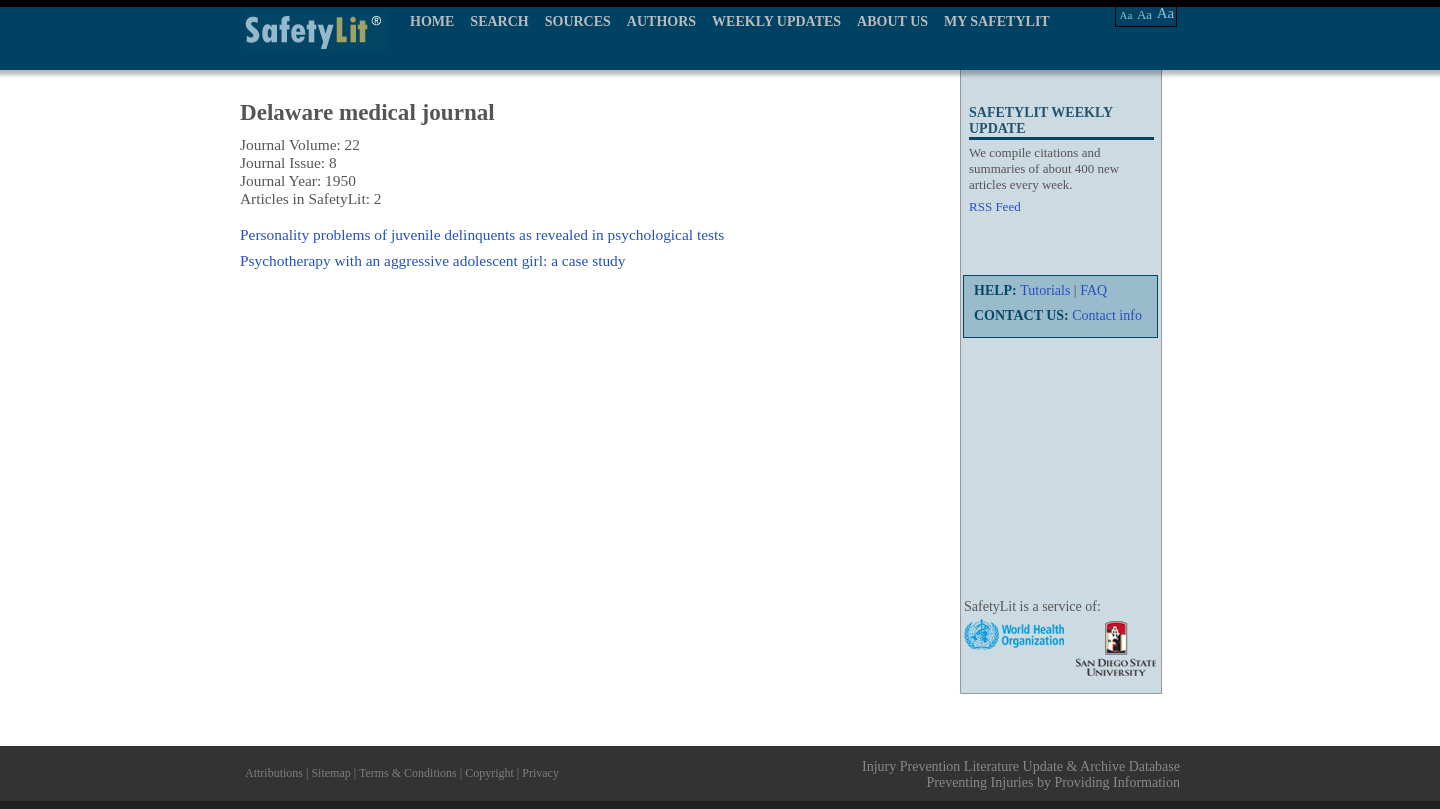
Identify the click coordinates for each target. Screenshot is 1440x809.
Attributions (274, 773)
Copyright (489, 773)
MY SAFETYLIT (997, 21)
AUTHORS (661, 21)
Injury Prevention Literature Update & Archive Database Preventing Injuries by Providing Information (1021, 774)
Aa (1126, 15)
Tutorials (1045, 290)
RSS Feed (995, 206)
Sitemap (330, 773)
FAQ (1093, 290)
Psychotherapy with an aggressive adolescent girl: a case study (433, 260)
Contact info (1107, 315)
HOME (432, 21)
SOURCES (578, 21)
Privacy (540, 773)
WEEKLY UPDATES (776, 21)
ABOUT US (892, 21)
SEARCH (499, 21)
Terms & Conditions (408, 773)
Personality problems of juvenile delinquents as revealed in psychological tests (482, 234)
